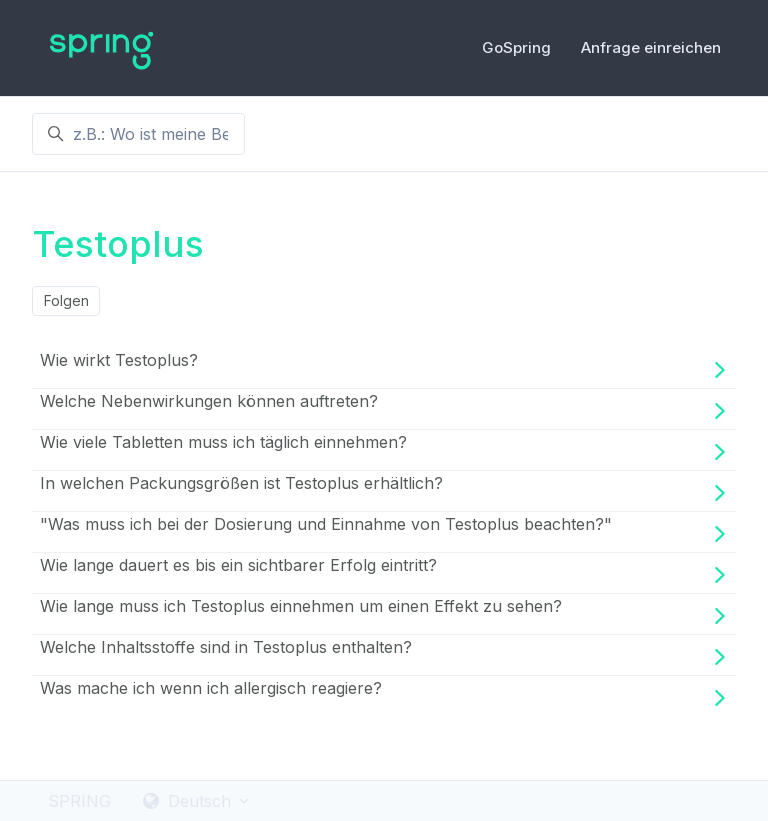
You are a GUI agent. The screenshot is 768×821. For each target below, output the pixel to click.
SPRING (79, 801)
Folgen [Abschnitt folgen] (66, 300)
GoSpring (516, 47)
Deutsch (197, 801)
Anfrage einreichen (651, 47)
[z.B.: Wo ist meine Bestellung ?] (138, 134)
